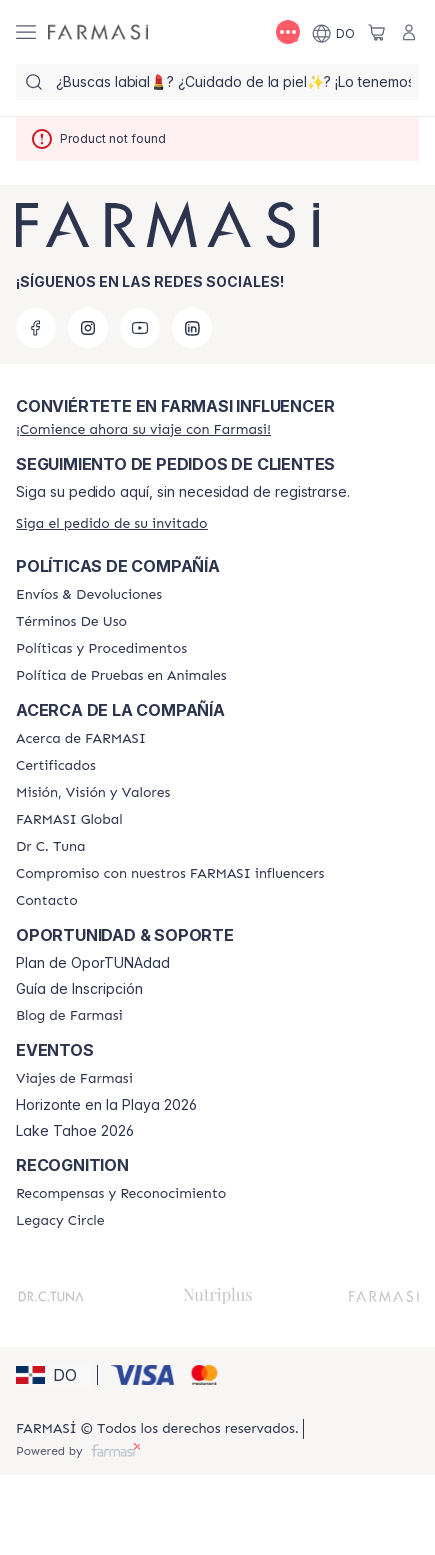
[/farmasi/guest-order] (112, 523)
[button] (53, 1375)
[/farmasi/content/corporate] (69, 820)
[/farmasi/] (98, 32)
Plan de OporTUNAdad (93, 963)
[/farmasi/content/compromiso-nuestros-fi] (170, 874)
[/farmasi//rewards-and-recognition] (121, 1194)
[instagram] (88, 328)
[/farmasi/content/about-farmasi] (81, 739)
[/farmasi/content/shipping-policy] (89, 595)
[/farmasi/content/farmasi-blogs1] (69, 1016)
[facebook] (36, 328)
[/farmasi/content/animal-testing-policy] (121, 676)
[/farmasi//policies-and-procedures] (101, 649)
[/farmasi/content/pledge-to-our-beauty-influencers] (50, 847)
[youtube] (140, 328)
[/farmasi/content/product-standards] (56, 766)
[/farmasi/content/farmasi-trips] (74, 1079)
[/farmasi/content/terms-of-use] (71, 622)
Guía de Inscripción (79, 989)
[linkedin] (192, 328)
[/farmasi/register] (143, 429)
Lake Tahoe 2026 (75, 1131)
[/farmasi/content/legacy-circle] (60, 1221)
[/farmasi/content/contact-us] (47, 901)
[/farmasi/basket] (377, 32)
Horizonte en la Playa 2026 (106, 1105)
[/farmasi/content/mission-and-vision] (93, 793)
